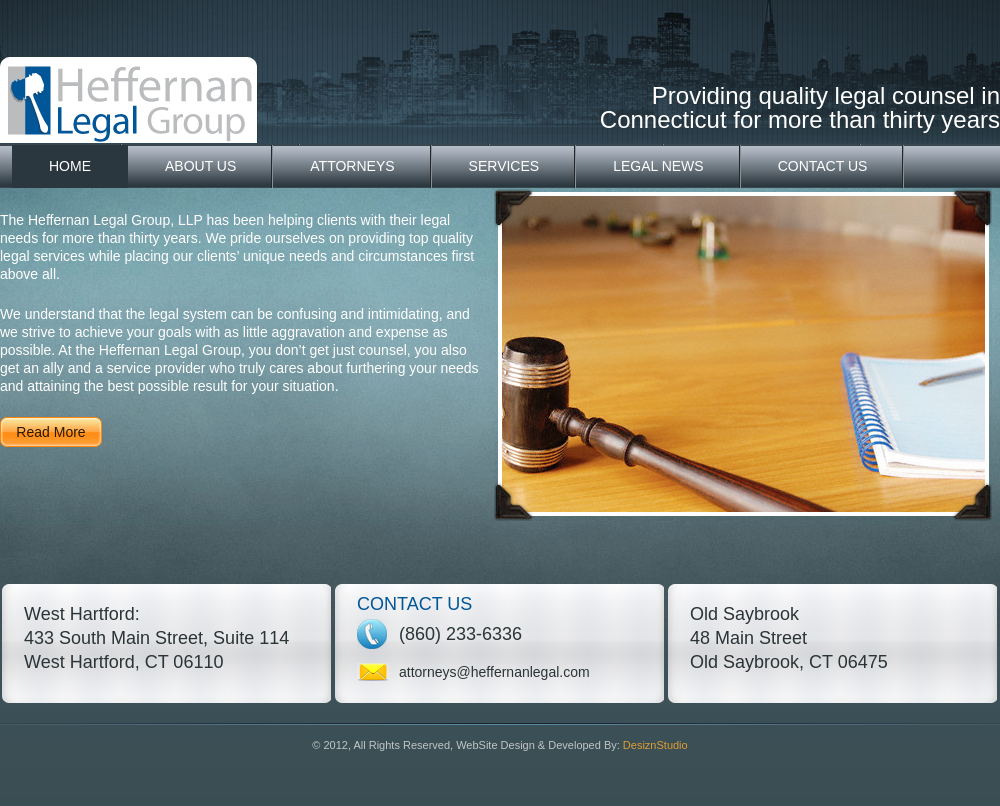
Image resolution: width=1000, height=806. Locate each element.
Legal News (658, 166)
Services (504, 166)
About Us (200, 166)
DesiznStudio (655, 745)
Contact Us (823, 166)
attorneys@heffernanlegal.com (494, 672)
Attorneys (352, 166)
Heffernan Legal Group (128, 100)
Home (70, 166)
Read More (50, 432)
